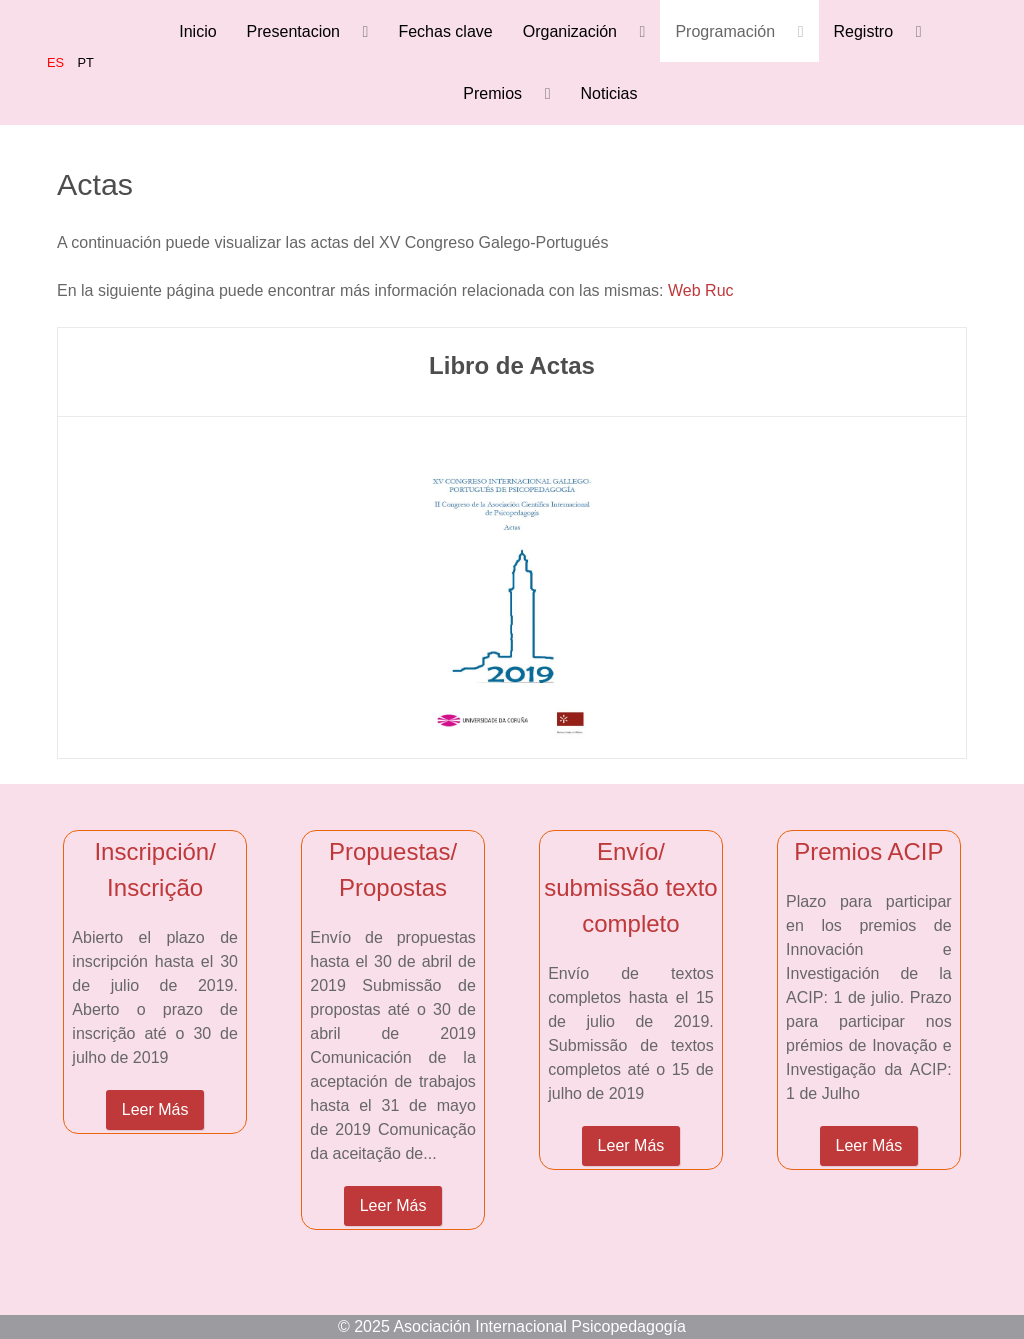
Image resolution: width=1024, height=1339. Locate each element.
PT (86, 62)
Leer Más (155, 1109)
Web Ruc (701, 290)
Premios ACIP (868, 851)
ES (57, 62)
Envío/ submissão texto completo (630, 887)
